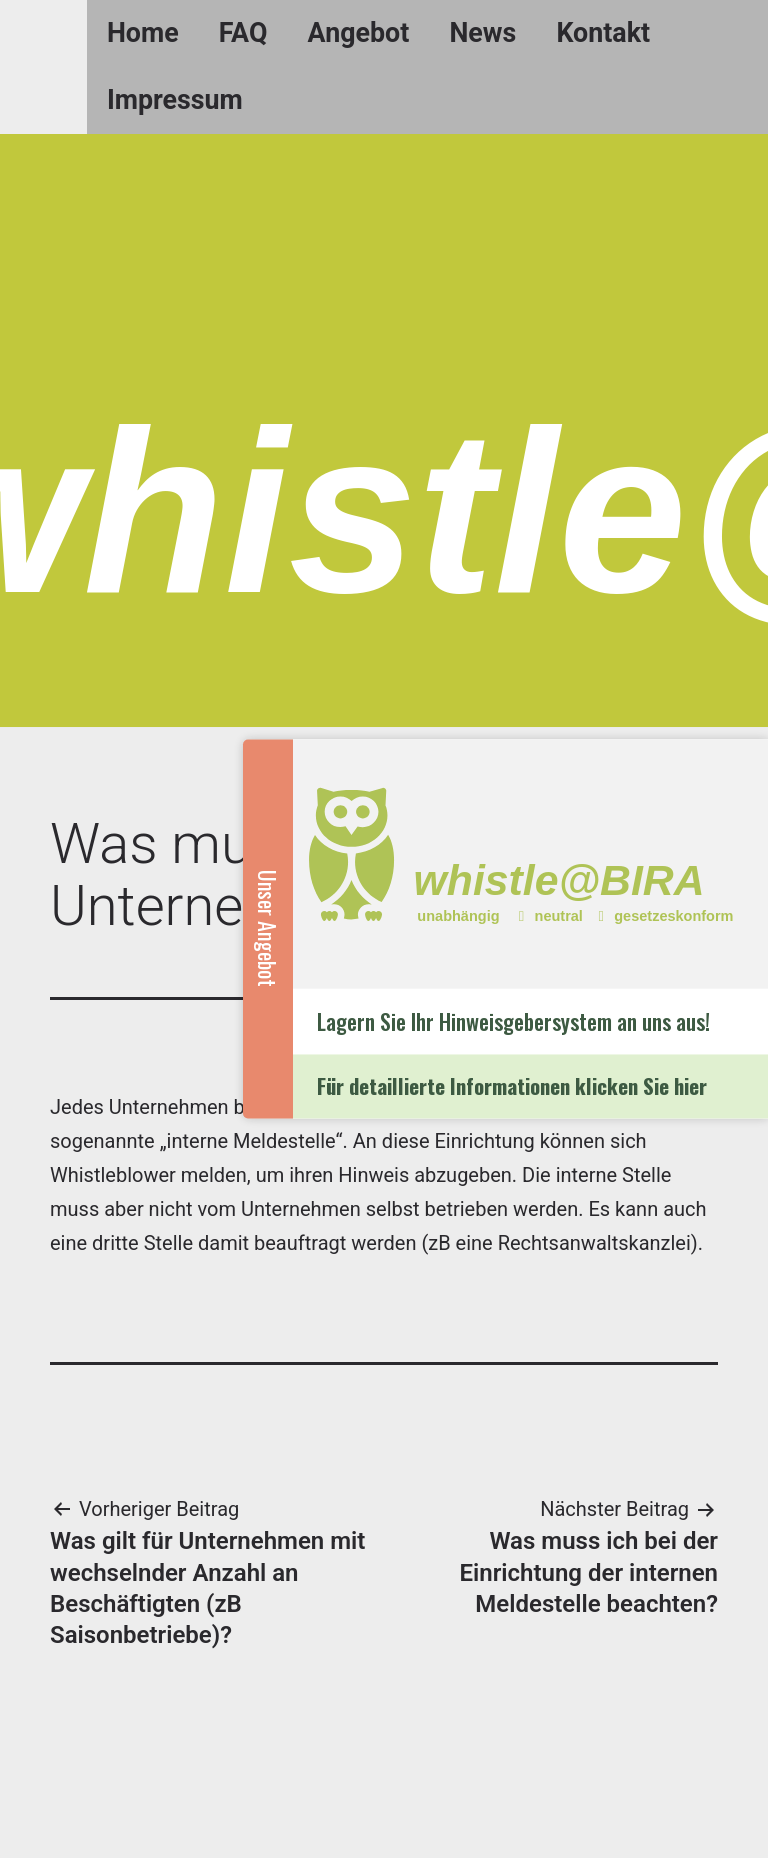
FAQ (243, 33)
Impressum (175, 100)
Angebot (359, 33)
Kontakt (603, 33)
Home (143, 33)
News (482, 33)
